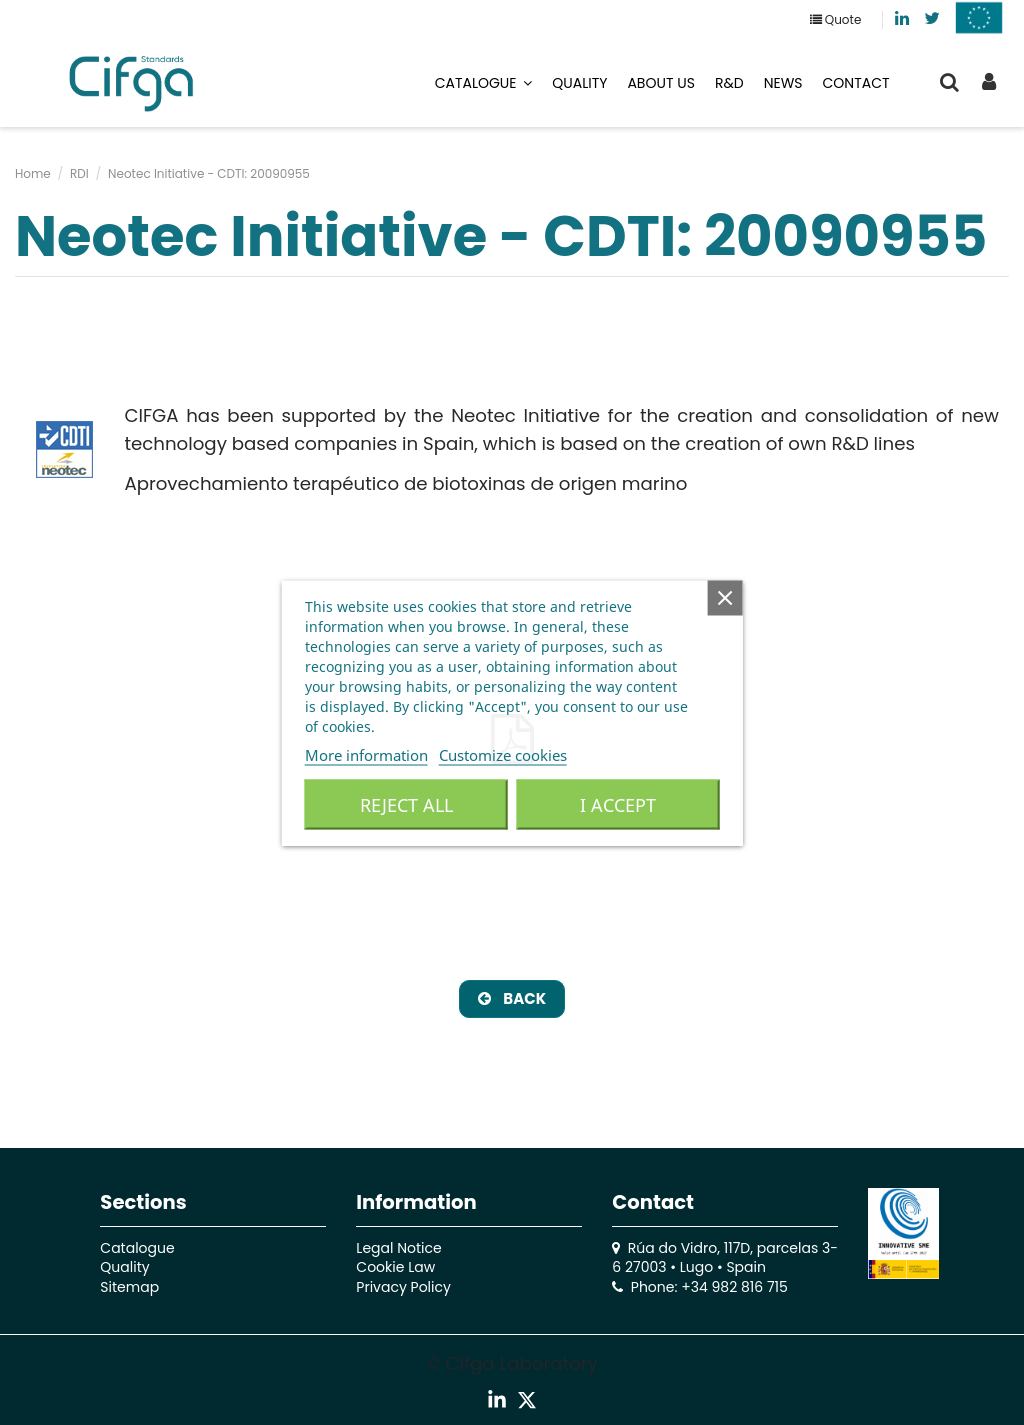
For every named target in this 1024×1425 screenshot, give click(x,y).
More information (366, 754)
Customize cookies (503, 754)
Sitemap (129, 1287)
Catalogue (137, 1248)
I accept (618, 804)
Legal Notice (398, 1248)
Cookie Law (395, 1267)
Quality (124, 1267)
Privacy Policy (403, 1287)
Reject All (406, 804)
